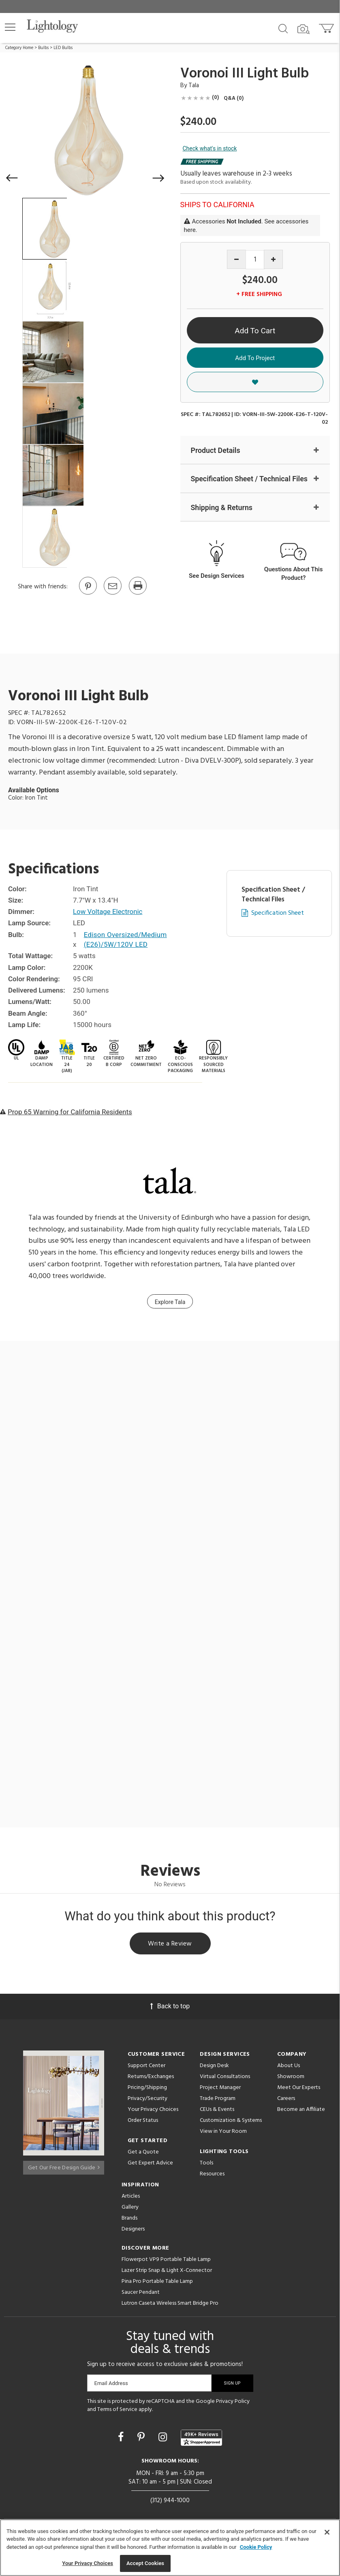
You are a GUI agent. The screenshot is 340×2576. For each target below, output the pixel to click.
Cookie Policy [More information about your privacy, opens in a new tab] (256, 2547)
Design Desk (214, 2066)
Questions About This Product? (293, 574)
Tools (206, 2163)
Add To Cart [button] (255, 330)
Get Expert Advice (150, 2163)
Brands (129, 2219)
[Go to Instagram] (164, 2437)
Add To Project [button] (255, 358)
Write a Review (170, 1944)
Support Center (146, 2066)
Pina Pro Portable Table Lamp (157, 2282)
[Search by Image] (303, 29)
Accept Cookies (145, 2563)
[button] (10, 27)
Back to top (170, 2007)
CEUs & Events (217, 2110)
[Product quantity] (255, 259)
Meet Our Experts (298, 2088)
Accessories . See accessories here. (246, 226)
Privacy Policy (233, 2402)
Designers (133, 2230)
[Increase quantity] (273, 259)
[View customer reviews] (201, 2438)
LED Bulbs (63, 47)
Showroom (290, 2077)
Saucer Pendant (141, 2293)
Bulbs (43, 47)
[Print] (137, 594)
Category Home (19, 47)
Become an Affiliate (301, 2110)
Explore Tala (170, 1303)
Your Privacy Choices (153, 2110)
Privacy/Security (147, 2099)
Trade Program (217, 2099)
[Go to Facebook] (122, 2437)
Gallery (130, 2208)
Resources (212, 2174)
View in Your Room (223, 2132)
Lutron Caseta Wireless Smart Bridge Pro (170, 2304)
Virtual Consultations (225, 2077)
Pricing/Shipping (147, 2088)
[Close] (327, 2532)
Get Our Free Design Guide (64, 2165)
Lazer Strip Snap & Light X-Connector (167, 2271)
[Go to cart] (327, 26)
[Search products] (283, 28)
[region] (170, 2547)
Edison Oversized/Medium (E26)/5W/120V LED (125, 940)
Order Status (143, 2121)
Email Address (111, 2384)
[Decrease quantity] (236, 259)
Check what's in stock (210, 148)
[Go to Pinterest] (87, 594)
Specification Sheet (277, 913)
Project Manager (220, 2088)
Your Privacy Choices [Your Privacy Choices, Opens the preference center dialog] (87, 2563)
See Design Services (216, 576)
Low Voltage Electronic (108, 912)
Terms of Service (117, 2410)
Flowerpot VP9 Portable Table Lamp (166, 2260)
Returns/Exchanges (151, 2077)
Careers (286, 2099)
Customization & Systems (231, 2121)
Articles (131, 2197)
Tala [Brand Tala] (193, 85)
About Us (288, 2066)
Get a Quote (143, 2153)
